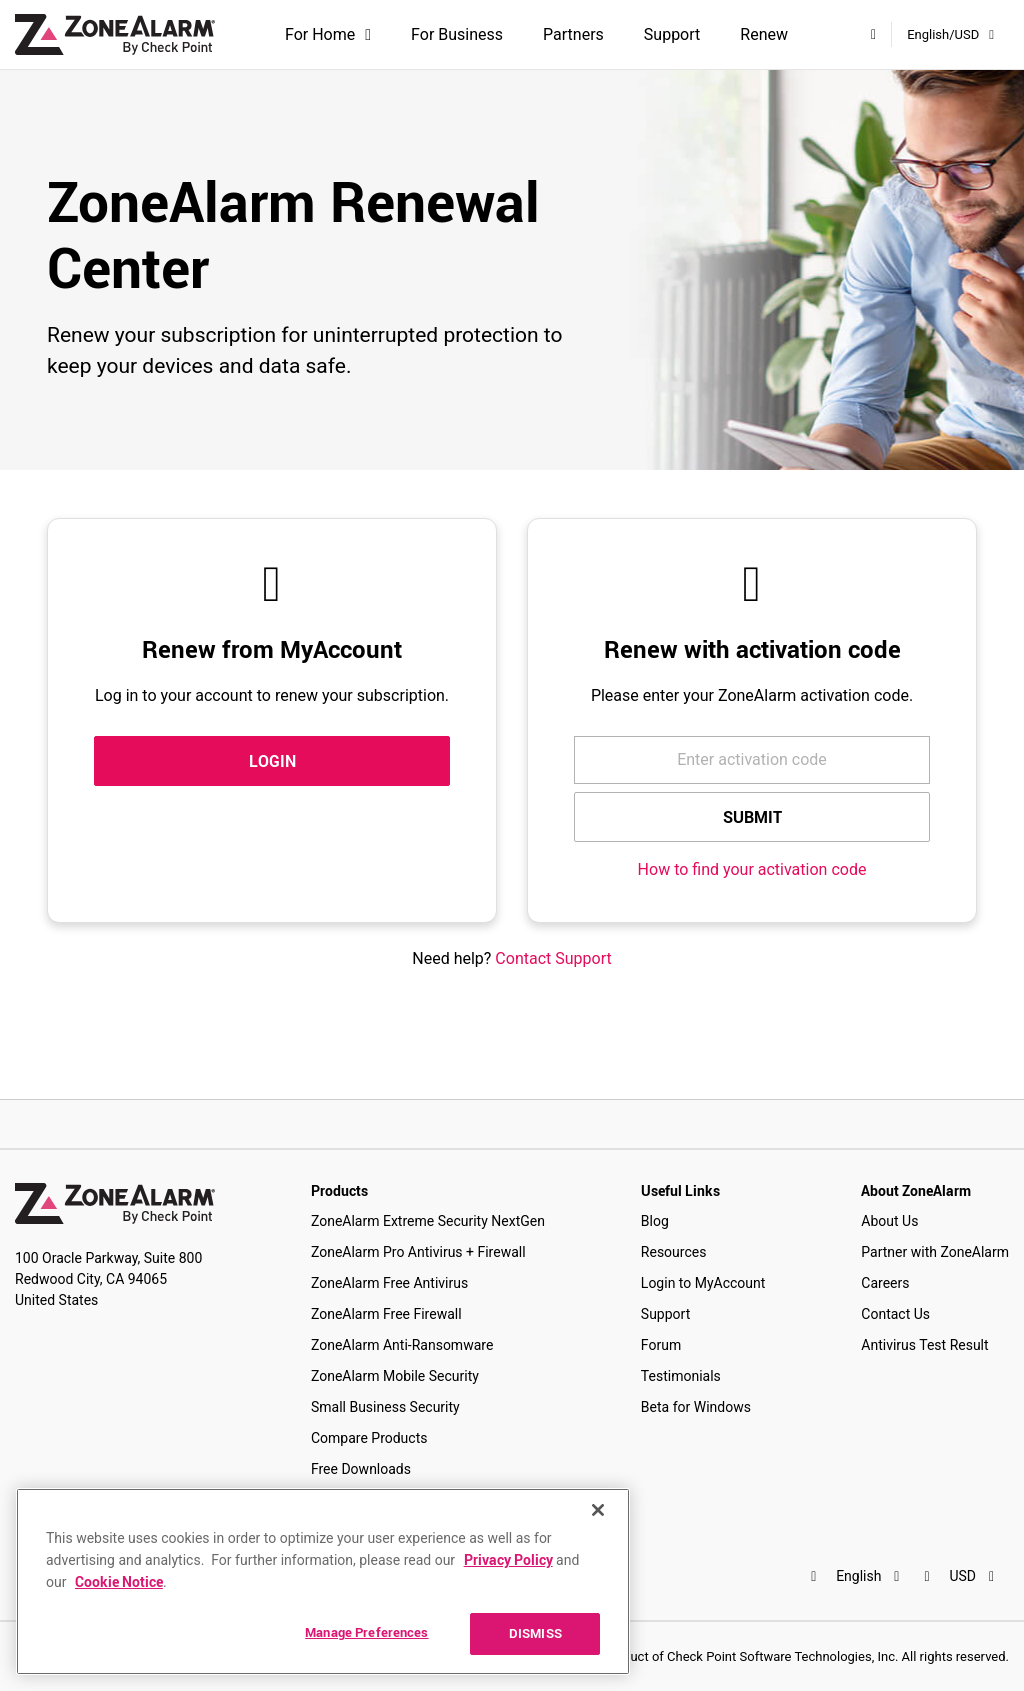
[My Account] (873, 34)
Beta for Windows (696, 1407)
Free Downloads (361, 1469)
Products (339, 1190)
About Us (889, 1221)
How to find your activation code (752, 869)
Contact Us (895, 1314)
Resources (674, 1252)
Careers (885, 1283)
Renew (764, 34)
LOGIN (272, 761)
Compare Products (369, 1438)
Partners (573, 34)
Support (672, 34)
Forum (661, 1345)
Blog (655, 1221)
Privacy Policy (508, 1559)
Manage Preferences (366, 1632)
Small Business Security (385, 1407)
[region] (323, 1581)
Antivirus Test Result (924, 1345)
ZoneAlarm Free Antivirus (389, 1283)
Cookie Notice (119, 1581)
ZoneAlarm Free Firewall (386, 1314)
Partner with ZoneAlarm (935, 1252)
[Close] (598, 1510)
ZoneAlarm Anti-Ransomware (402, 1345)
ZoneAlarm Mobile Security (395, 1376)
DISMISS (535, 1633)
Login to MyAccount (703, 1283)
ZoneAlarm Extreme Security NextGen (428, 1221)
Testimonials (681, 1376)
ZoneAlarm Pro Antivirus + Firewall (418, 1252)
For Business (457, 34)
